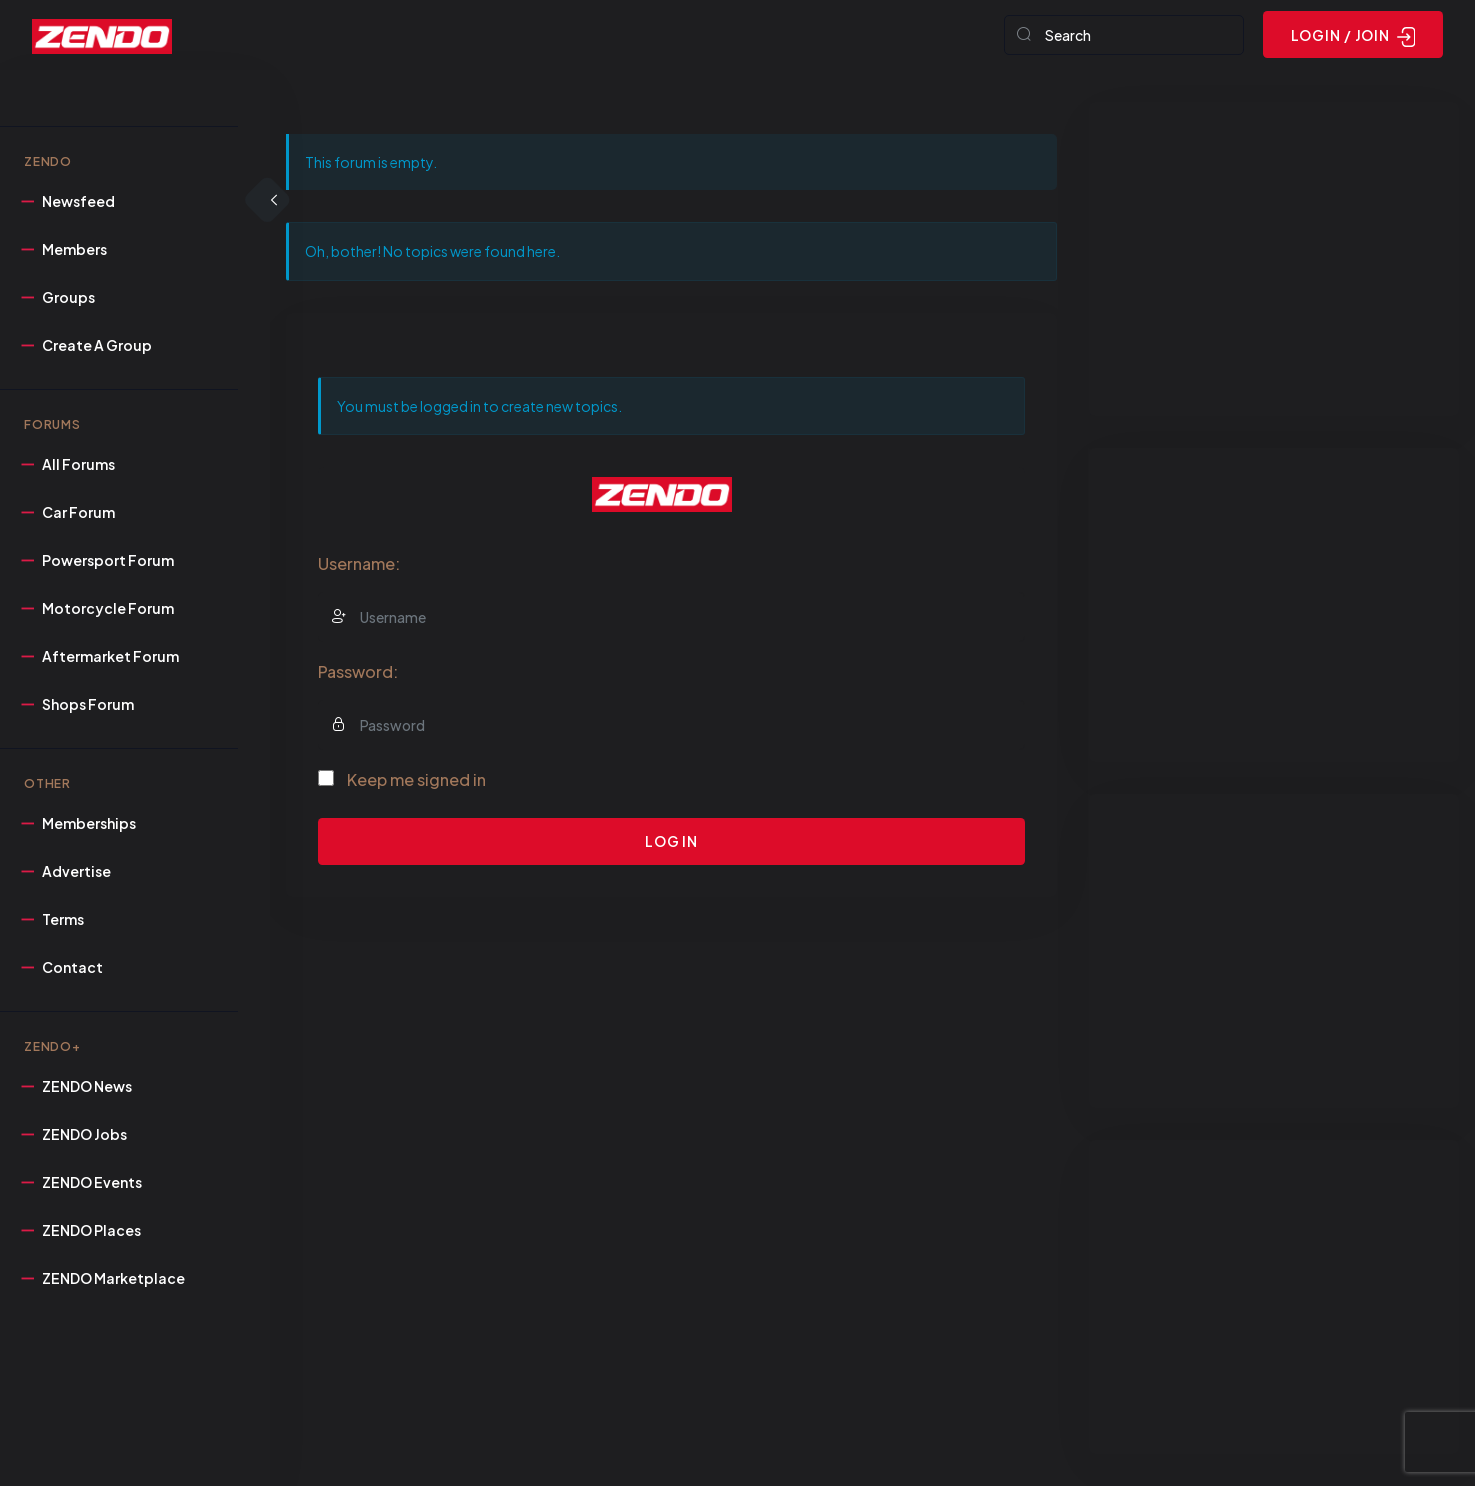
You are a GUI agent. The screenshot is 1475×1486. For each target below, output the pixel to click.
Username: (359, 563)
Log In (671, 841)
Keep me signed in (416, 779)
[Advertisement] (1274, 259)
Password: (358, 671)
